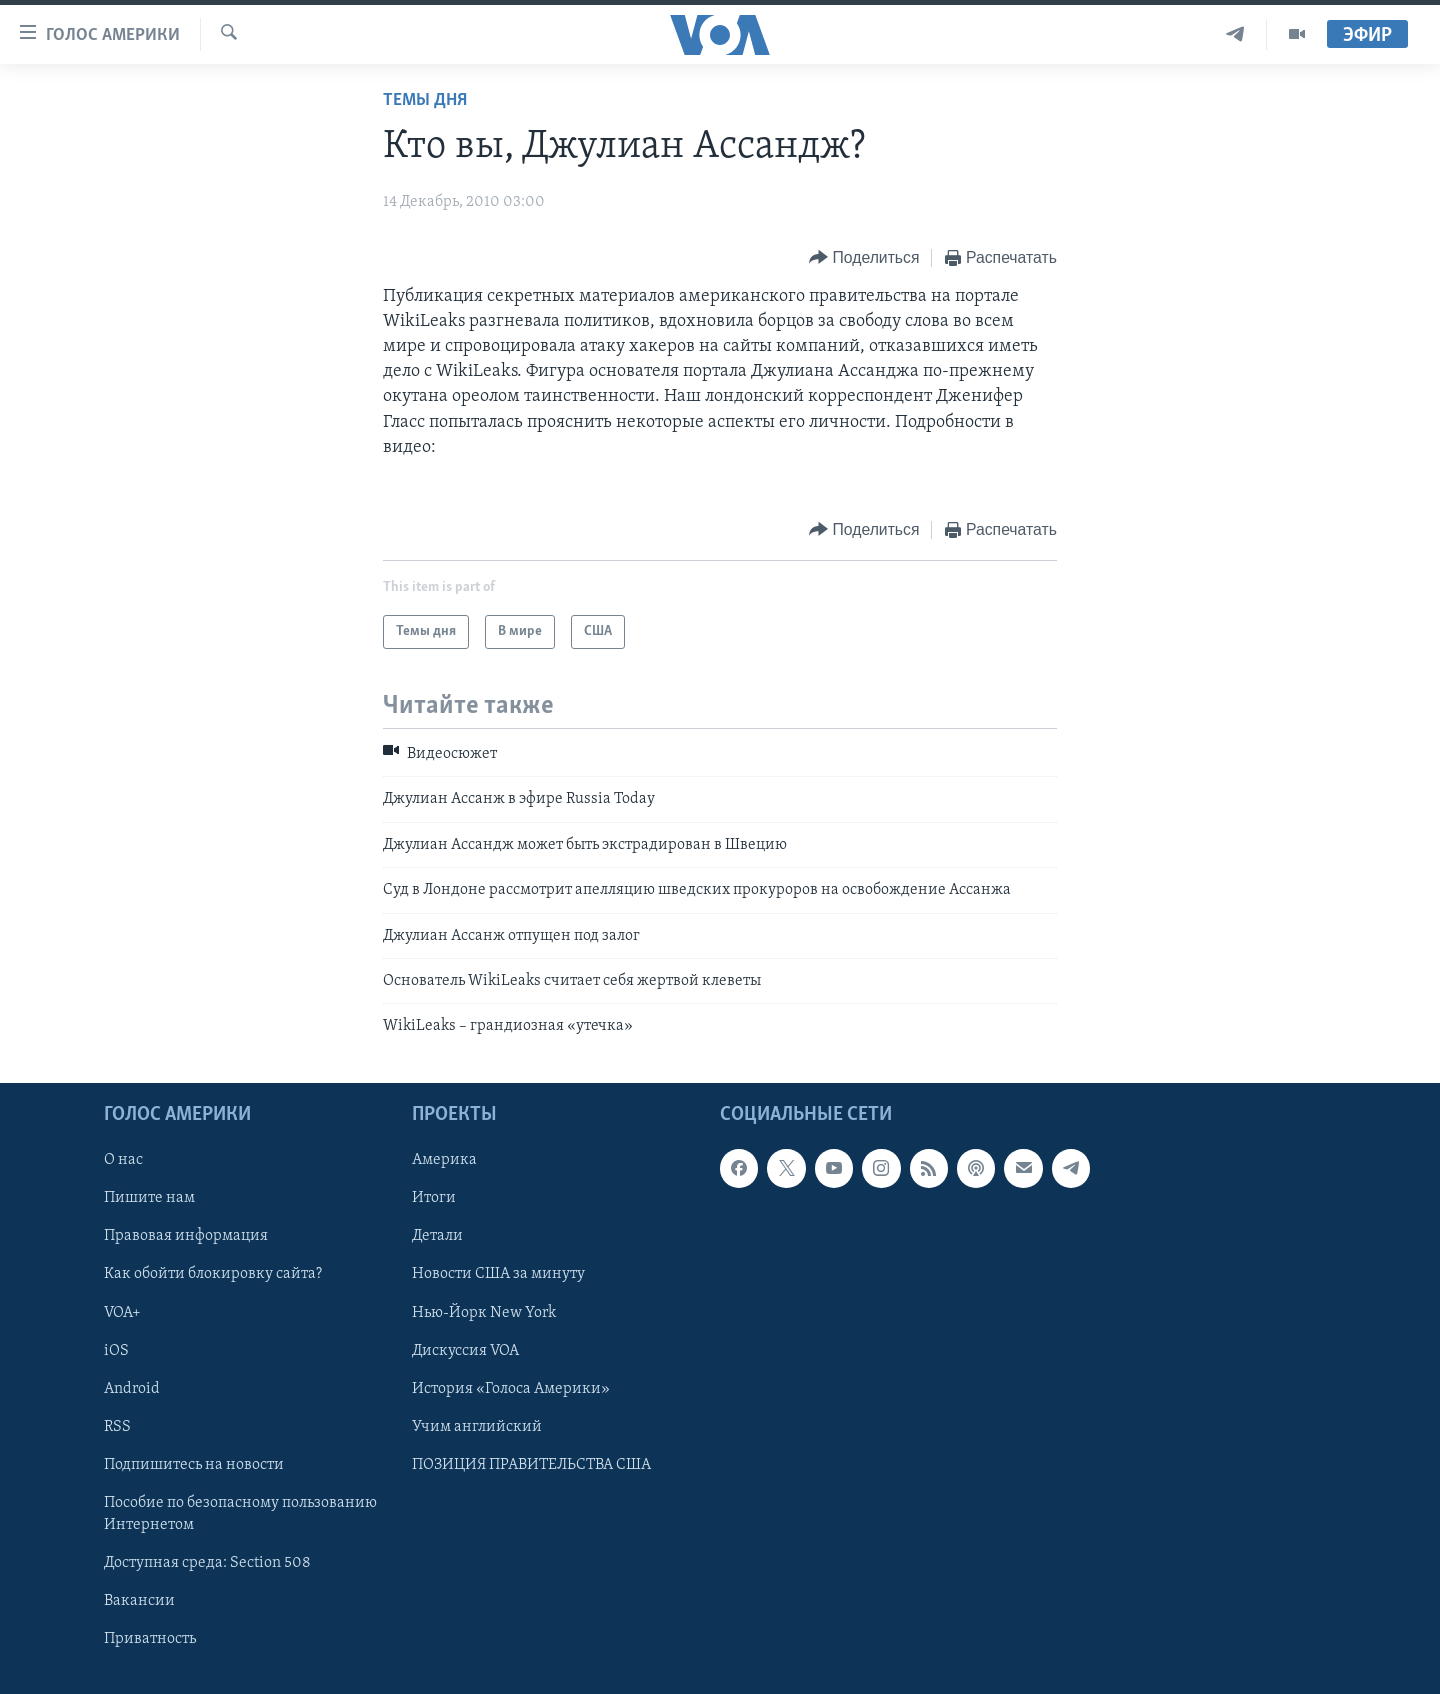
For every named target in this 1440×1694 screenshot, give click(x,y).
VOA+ (122, 1312)
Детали (437, 1236)
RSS (117, 1426)
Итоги (434, 1198)
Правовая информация (186, 1236)
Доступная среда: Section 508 (207, 1563)
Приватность (150, 1639)
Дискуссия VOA (465, 1350)
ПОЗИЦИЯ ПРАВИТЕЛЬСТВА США (531, 1464)
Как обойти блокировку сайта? (213, 1274)
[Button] (864, 258)
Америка (444, 1160)
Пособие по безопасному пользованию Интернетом (240, 1513)
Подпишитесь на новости (194, 1464)
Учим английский (477, 1426)
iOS (116, 1350)
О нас (123, 1160)
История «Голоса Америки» (511, 1388)
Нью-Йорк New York (484, 1312)
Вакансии (139, 1601)
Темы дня (425, 100)
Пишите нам (149, 1198)
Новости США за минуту (498, 1274)
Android (132, 1388)
